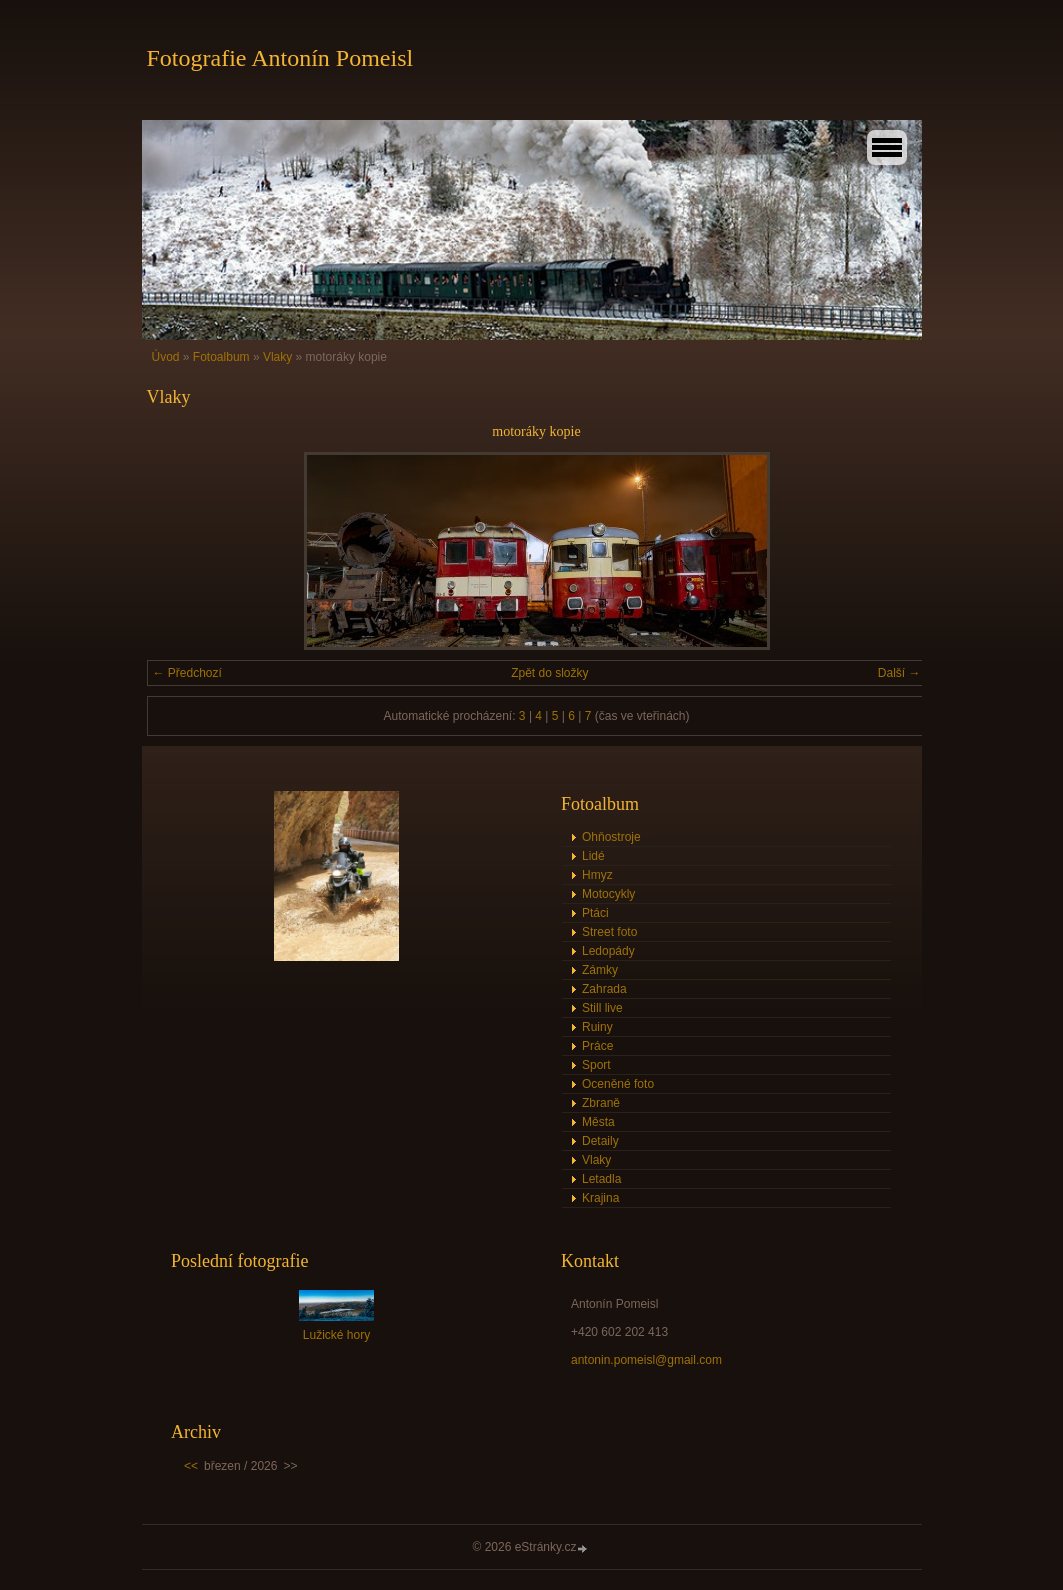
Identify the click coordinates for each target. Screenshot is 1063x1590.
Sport (596, 1065)
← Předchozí (187, 673)
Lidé (593, 856)
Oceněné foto (618, 1084)
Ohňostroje (611, 837)
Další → (899, 673)
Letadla (601, 1179)
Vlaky (277, 357)
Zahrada (604, 989)
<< (191, 1466)
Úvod (166, 357)
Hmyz (597, 875)
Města (598, 1122)
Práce (597, 1046)
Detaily (600, 1141)
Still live (602, 1008)
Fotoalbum (221, 357)
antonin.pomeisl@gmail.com (646, 1360)
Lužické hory (336, 1335)
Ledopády (608, 951)
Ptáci (595, 913)
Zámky (600, 970)
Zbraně (601, 1103)
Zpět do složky (549, 673)
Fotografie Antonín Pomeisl (280, 58)
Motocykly (608, 894)
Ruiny (597, 1027)
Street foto (609, 932)
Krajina (600, 1198)
